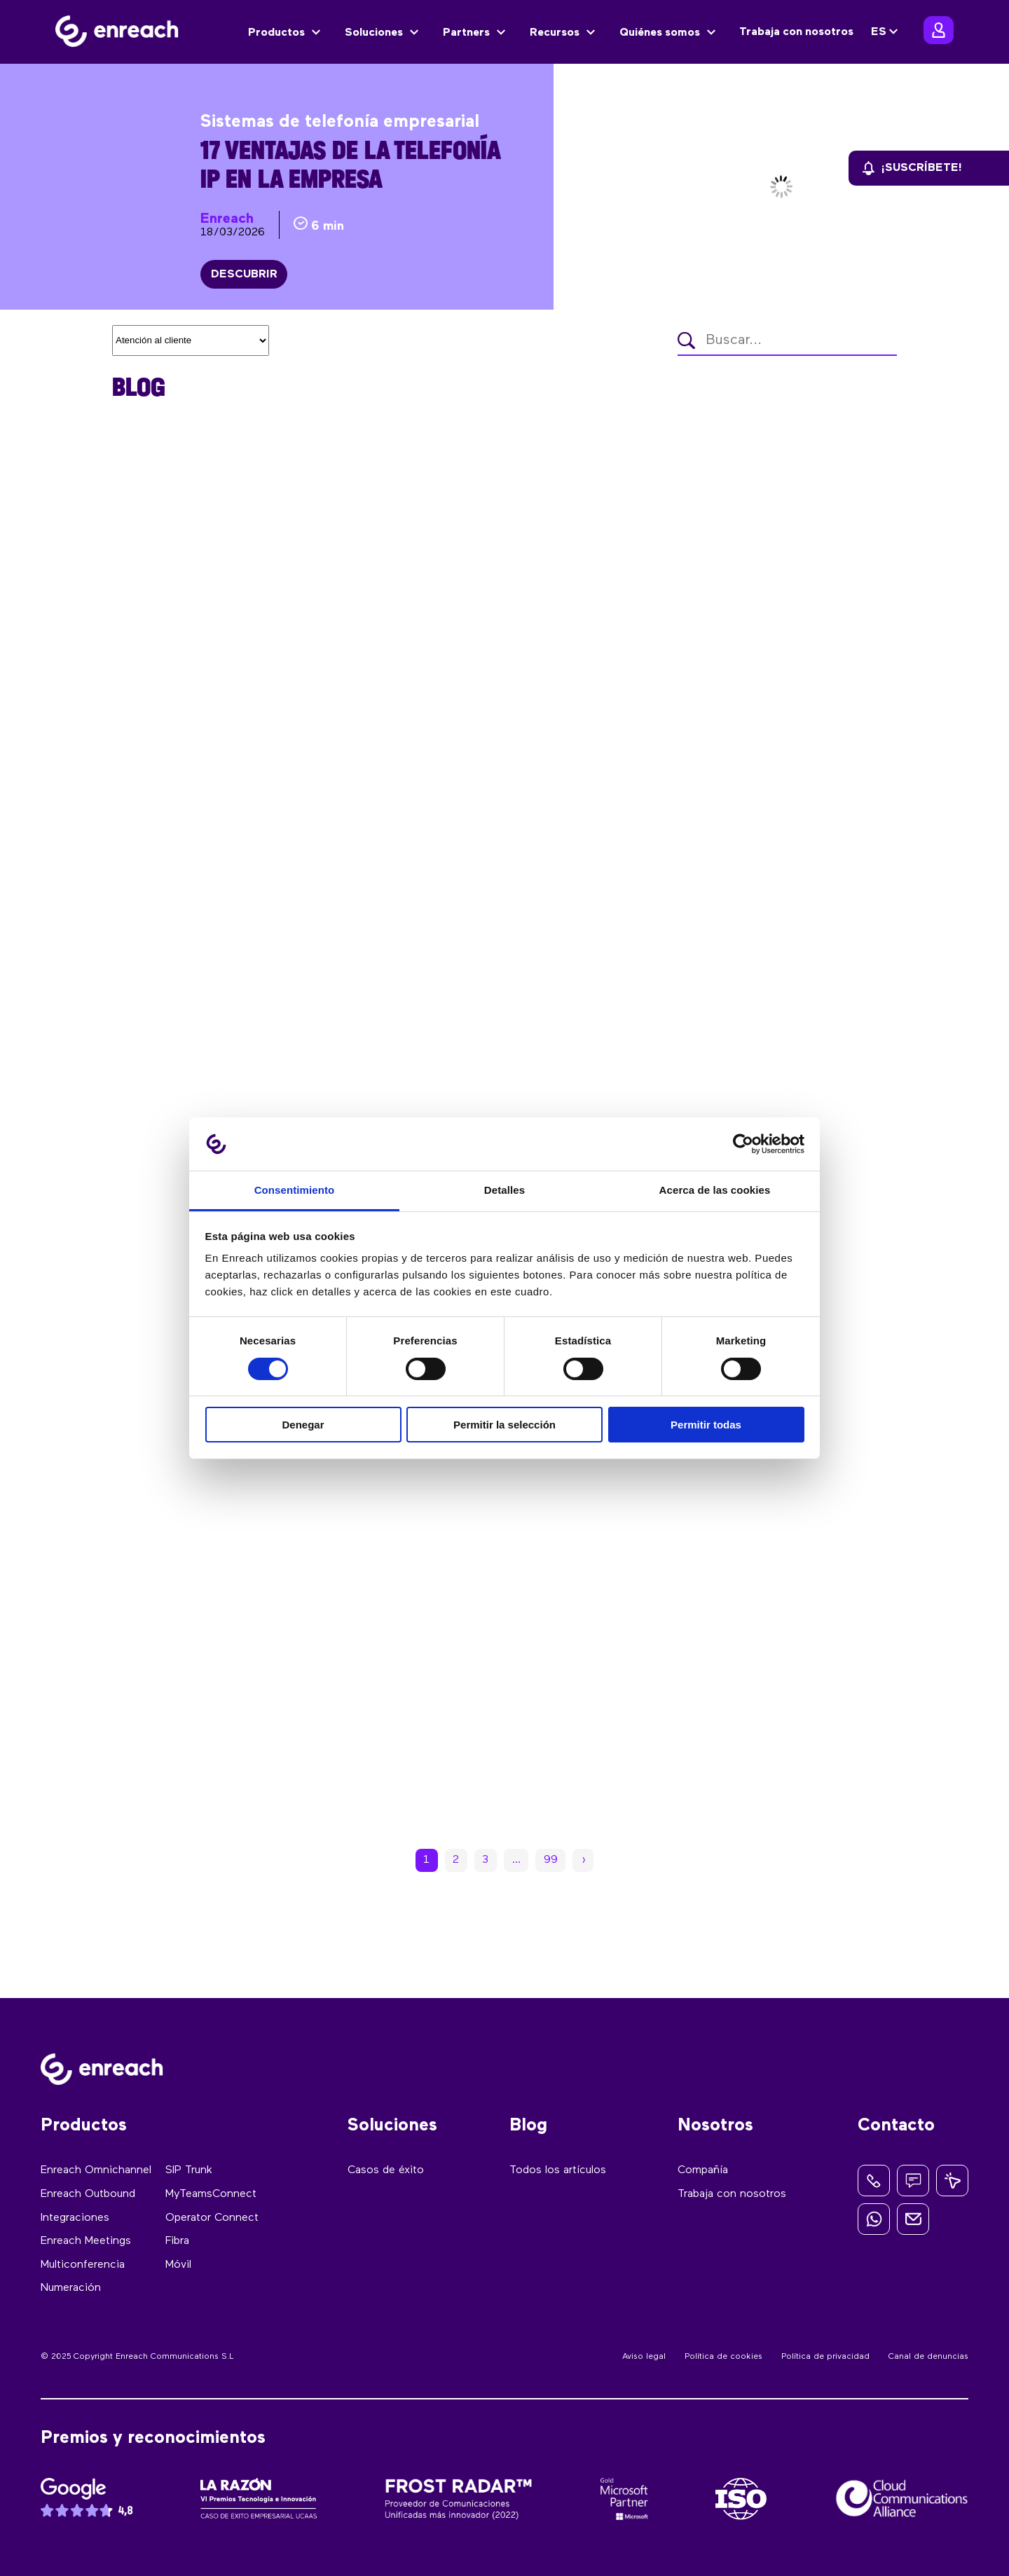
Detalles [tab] (504, 1190)
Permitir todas (706, 1425)
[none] (886, 32)
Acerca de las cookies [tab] (715, 1190)
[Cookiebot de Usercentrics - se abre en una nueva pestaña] (743, 1144)
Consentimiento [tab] (294, 1190)
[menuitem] (886, 32)
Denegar (303, 1425)
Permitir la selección (504, 1425)
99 (551, 1860)
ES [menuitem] (878, 32)
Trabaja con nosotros (796, 32)
